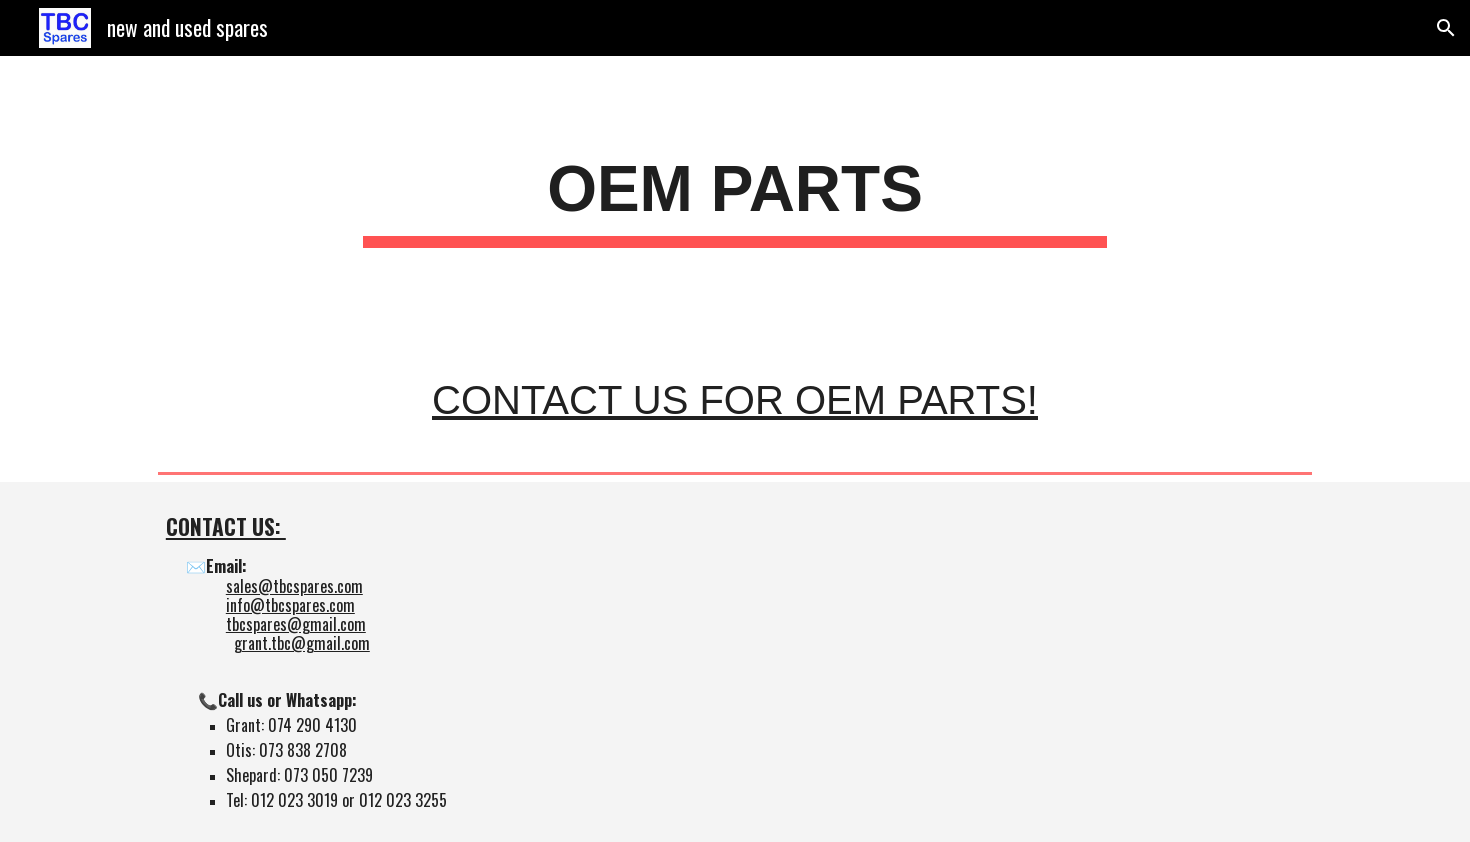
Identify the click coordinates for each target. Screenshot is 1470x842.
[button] (1446, 28)
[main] (735, 196)
